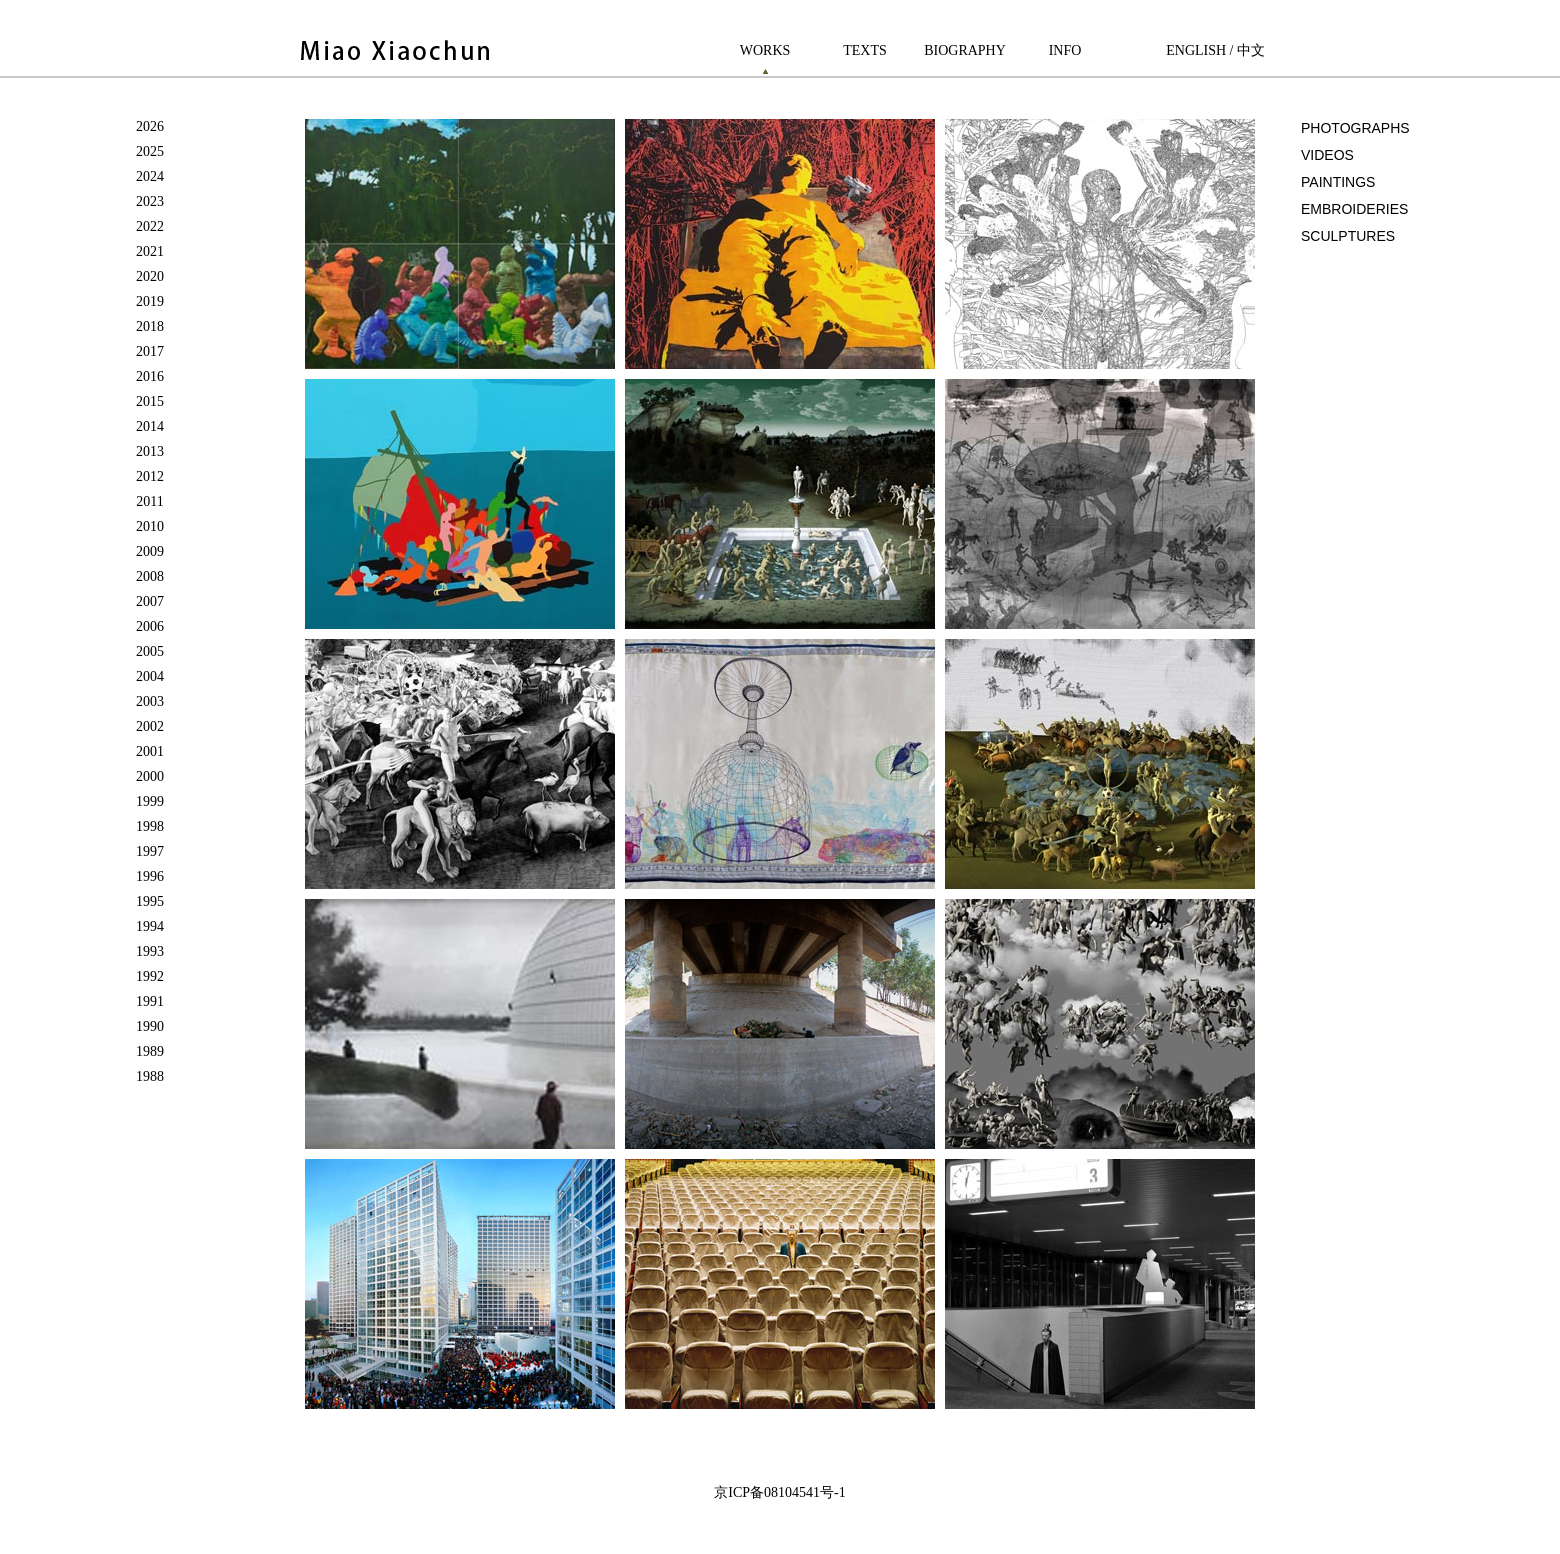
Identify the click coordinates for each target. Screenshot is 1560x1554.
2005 (150, 651)
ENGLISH (1196, 50)
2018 (150, 326)
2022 (150, 226)
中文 (1251, 50)
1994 (150, 926)
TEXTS (865, 50)
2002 (150, 726)
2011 (149, 501)
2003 (150, 701)
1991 (150, 1001)
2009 (150, 551)
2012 (150, 476)
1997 (150, 851)
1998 (150, 826)
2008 (150, 576)
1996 (150, 876)
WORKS (765, 50)
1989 (150, 1051)
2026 (150, 126)
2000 (150, 776)
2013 (150, 451)
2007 (150, 601)
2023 (150, 201)
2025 (150, 151)
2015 (150, 401)
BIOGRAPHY (965, 50)
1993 (150, 951)
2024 (150, 176)
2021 (150, 251)
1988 (150, 1076)
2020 (150, 276)
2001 (150, 751)
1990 (150, 1026)
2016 (150, 376)
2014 (150, 426)
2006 (150, 626)
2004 (150, 676)
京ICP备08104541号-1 (779, 1492)
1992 (150, 976)
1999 (150, 801)
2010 (150, 526)
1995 (150, 901)
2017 (150, 351)
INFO (1065, 50)
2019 (150, 301)
